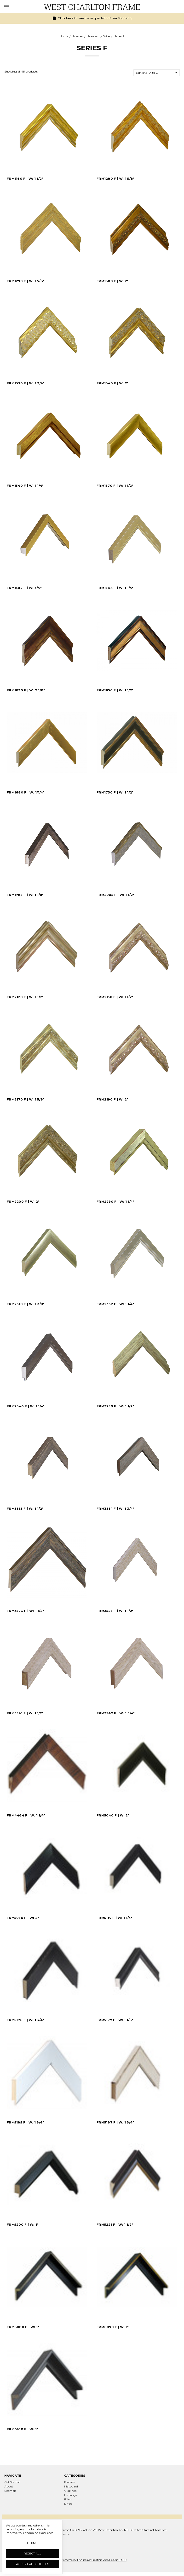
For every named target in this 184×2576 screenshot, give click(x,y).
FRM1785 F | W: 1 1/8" (25, 895)
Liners (68, 2503)
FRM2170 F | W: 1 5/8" (25, 1099)
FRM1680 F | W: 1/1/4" (25, 792)
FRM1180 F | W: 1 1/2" (25, 178)
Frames (69, 2482)
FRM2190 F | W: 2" (112, 1099)
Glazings (70, 2490)
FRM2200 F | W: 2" (23, 1201)
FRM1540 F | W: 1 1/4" (25, 485)
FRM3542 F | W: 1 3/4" (116, 1713)
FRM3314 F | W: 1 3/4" (115, 1508)
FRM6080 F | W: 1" (23, 2327)
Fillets (68, 2499)
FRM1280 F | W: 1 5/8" (115, 178)
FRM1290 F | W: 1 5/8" (25, 281)
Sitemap (10, 2490)
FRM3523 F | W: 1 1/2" (25, 1611)
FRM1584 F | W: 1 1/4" (115, 588)
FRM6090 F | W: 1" (113, 2327)
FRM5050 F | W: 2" (23, 1918)
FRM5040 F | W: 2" (113, 1815)
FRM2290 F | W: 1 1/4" (115, 1201)
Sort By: (141, 72)
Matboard (71, 2486)
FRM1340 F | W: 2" (112, 383)
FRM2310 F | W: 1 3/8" (26, 1304)
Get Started (12, 2482)
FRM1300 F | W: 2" (112, 281)
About (8, 2486)
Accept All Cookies (32, 2564)
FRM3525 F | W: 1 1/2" (115, 1611)
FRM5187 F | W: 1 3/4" (115, 2122)
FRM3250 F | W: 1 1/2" (115, 1406)
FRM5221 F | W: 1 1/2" (115, 2224)
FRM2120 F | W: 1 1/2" (25, 997)
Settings (32, 2543)
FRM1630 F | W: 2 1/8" (26, 690)
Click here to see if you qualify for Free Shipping (92, 18)
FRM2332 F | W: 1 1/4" (115, 1304)
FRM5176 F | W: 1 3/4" (25, 2020)
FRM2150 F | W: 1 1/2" (115, 997)
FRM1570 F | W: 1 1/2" (115, 485)
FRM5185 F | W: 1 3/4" (25, 2122)
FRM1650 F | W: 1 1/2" (115, 690)
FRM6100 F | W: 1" (22, 2429)
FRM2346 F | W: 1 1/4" (26, 1406)
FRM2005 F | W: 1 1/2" (115, 895)
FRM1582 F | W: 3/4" (24, 588)
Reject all (32, 2553)
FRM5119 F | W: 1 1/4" (114, 1918)
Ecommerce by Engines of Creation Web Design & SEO (92, 2560)
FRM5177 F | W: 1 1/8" (115, 2020)
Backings (70, 2495)
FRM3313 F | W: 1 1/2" (25, 1508)
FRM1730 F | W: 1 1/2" (115, 792)
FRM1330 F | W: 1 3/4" (25, 383)
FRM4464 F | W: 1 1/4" (26, 1815)
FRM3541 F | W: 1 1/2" (25, 1713)
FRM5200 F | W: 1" (22, 2224)
